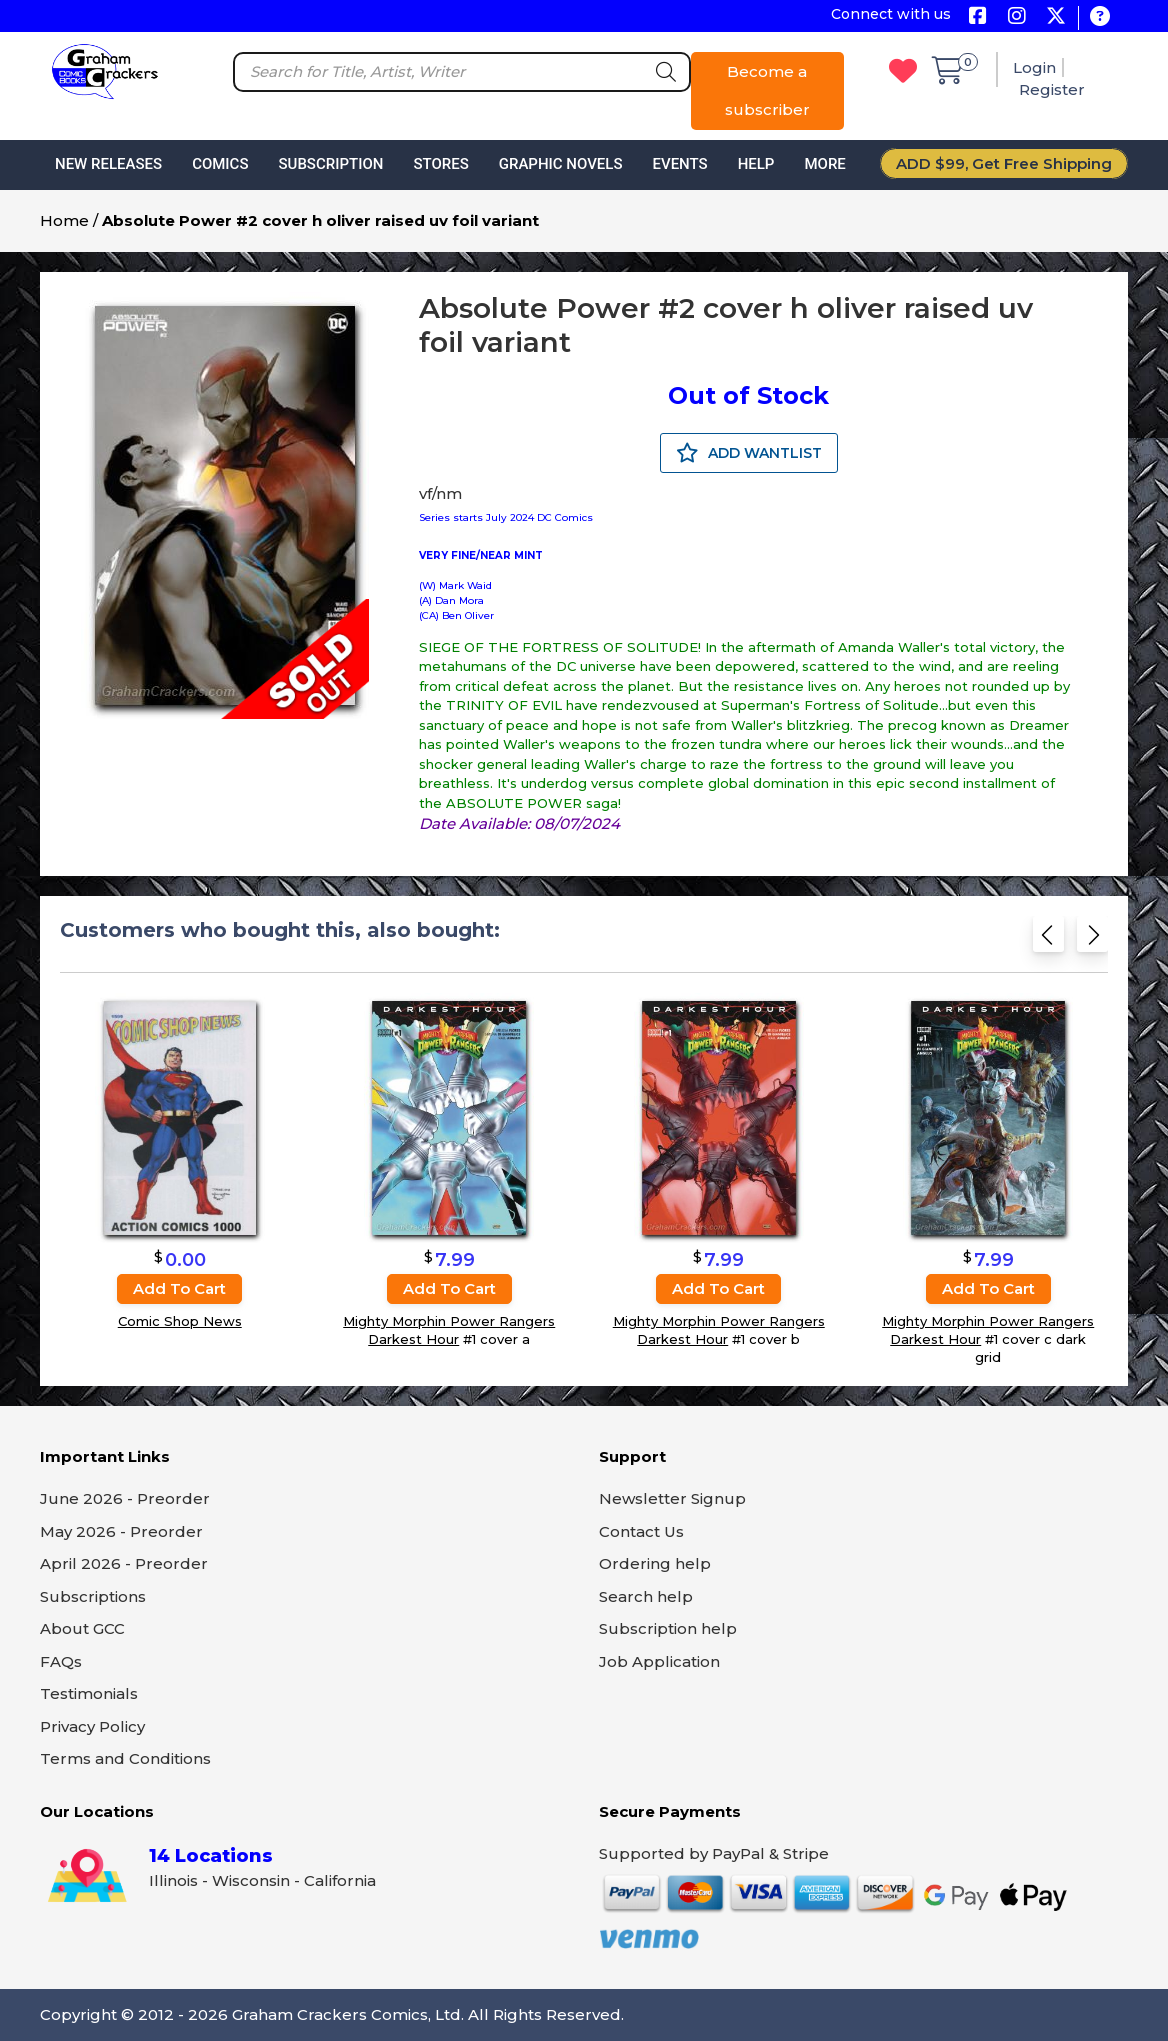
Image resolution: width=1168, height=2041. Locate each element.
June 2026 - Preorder (125, 1498)
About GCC (82, 1628)
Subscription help (668, 1628)
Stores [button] (440, 164)
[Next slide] (1092, 940)
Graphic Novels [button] (561, 164)
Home (64, 220)
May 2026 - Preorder (121, 1531)
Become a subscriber (767, 90)
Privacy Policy (92, 1726)
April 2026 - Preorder (124, 1563)
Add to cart (179, 1288)
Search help (646, 1596)
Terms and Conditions (125, 1758)
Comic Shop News (180, 1321)
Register (1052, 89)
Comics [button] (220, 164)
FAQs (61, 1661)
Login (1034, 67)
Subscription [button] (331, 164)
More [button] (824, 164)
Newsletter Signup (672, 1498)
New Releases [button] (108, 164)
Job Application (659, 1661)
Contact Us (641, 1531)
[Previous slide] (1048, 940)
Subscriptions (93, 1596)
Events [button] (679, 164)
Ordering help (655, 1563)
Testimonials (89, 1693)
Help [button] (756, 164)
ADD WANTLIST (749, 453)
